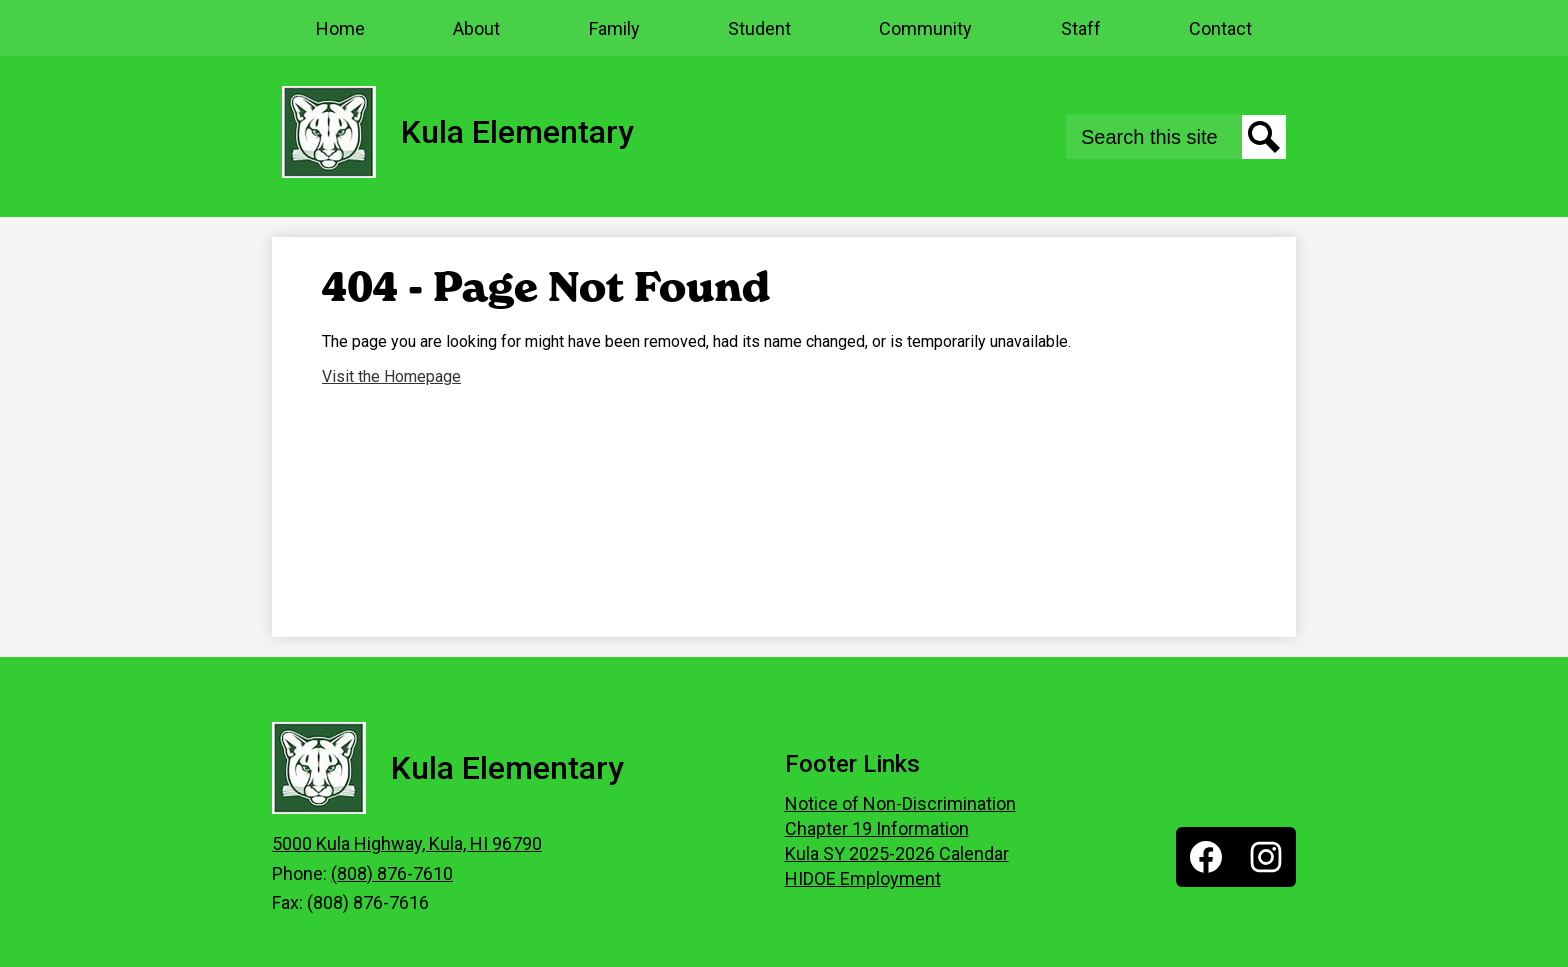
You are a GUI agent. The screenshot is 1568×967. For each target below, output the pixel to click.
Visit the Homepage (391, 376)
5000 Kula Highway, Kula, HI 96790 (407, 843)
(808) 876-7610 (392, 873)
